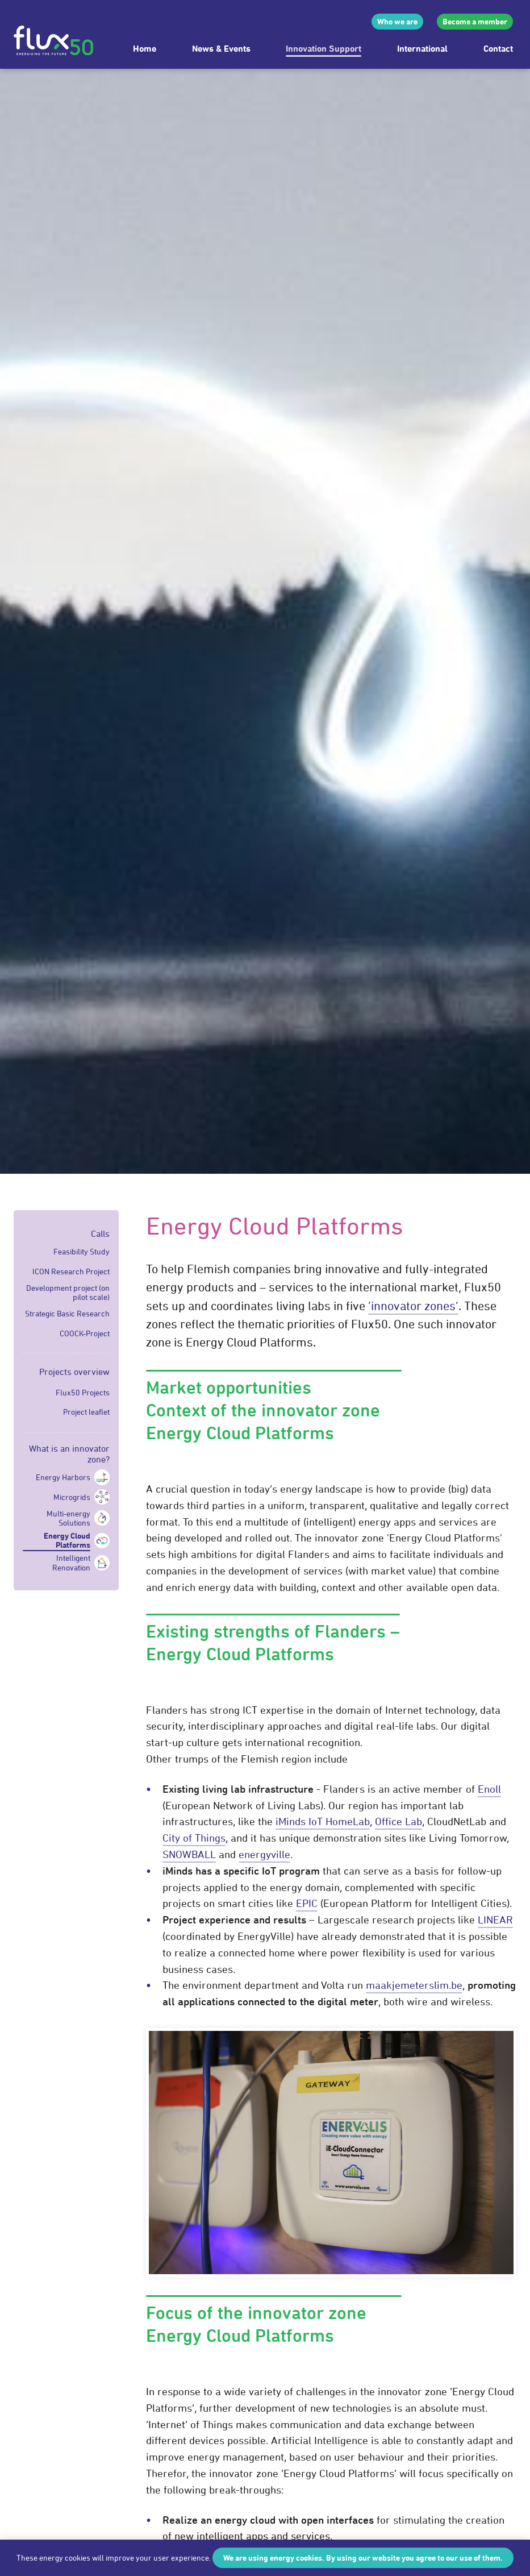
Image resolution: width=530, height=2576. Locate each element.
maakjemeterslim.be (414, 1985)
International (422, 48)
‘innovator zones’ (413, 1305)
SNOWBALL (189, 1854)
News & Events (221, 48)
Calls (100, 1233)
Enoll (489, 1789)
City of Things (194, 1837)
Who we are (397, 21)
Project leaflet (86, 1411)
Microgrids (71, 1497)
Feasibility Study (81, 1251)
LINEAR (495, 1919)
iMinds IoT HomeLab (323, 1821)
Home (144, 48)
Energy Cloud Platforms (67, 1540)
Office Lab (398, 1821)
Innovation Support (323, 48)
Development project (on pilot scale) (68, 1292)
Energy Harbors (63, 1477)
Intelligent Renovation (71, 1562)
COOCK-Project (85, 1333)
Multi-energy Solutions (68, 1518)
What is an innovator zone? (69, 1453)
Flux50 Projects (83, 1392)
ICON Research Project (71, 1271)
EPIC (307, 1903)
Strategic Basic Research (67, 1313)
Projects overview (74, 1371)
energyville (264, 1854)
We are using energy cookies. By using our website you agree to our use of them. (363, 2557)
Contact (498, 48)
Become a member (475, 21)
